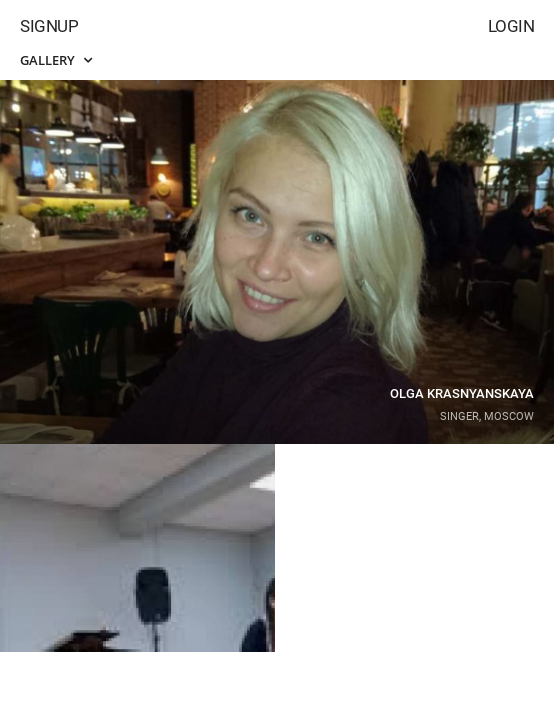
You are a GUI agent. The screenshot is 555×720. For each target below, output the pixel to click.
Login (511, 26)
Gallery (56, 60)
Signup (49, 26)
